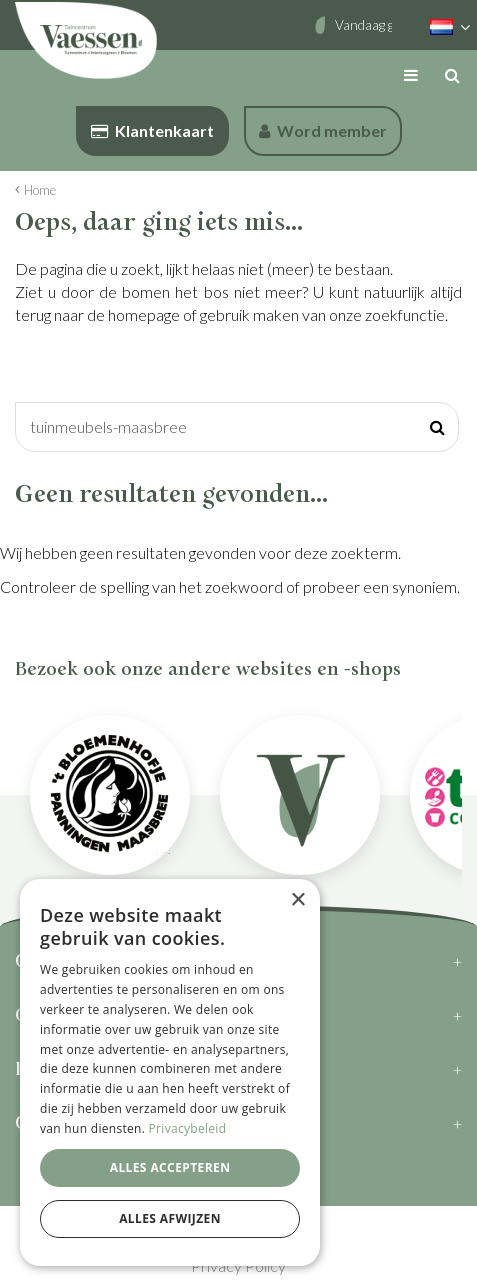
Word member (323, 130)
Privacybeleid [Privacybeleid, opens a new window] (188, 1128)
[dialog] (170, 1072)
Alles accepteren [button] (170, 1167)
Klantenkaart (152, 130)
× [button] (297, 900)
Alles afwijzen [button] (170, 1218)
